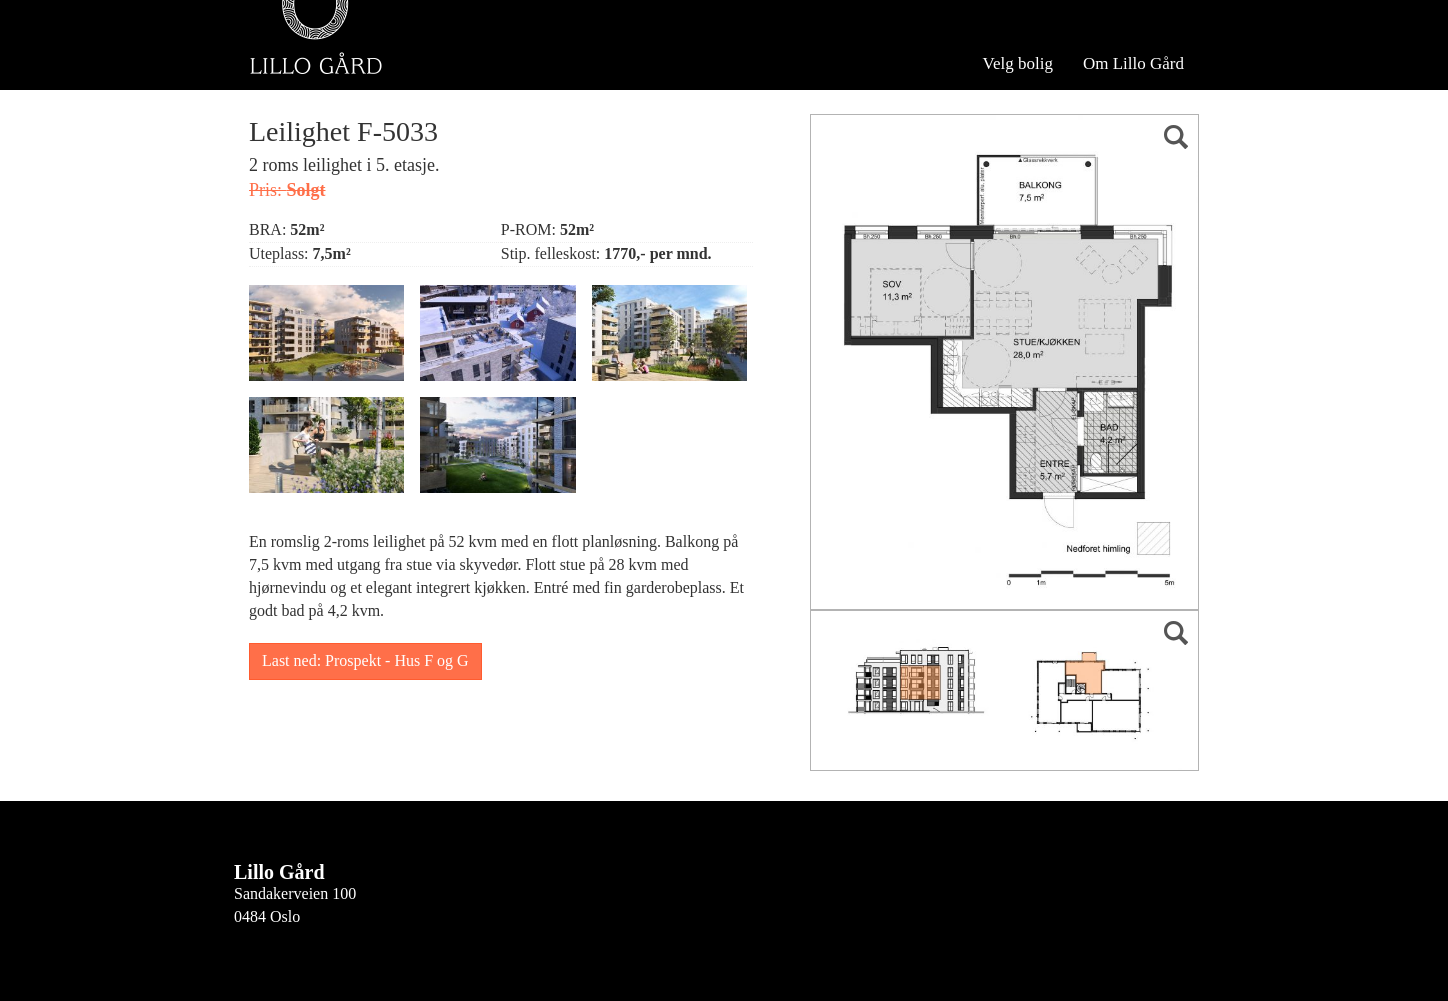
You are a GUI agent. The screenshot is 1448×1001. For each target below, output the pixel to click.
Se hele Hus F (434, 68)
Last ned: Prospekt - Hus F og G (365, 660)
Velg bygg (305, 68)
